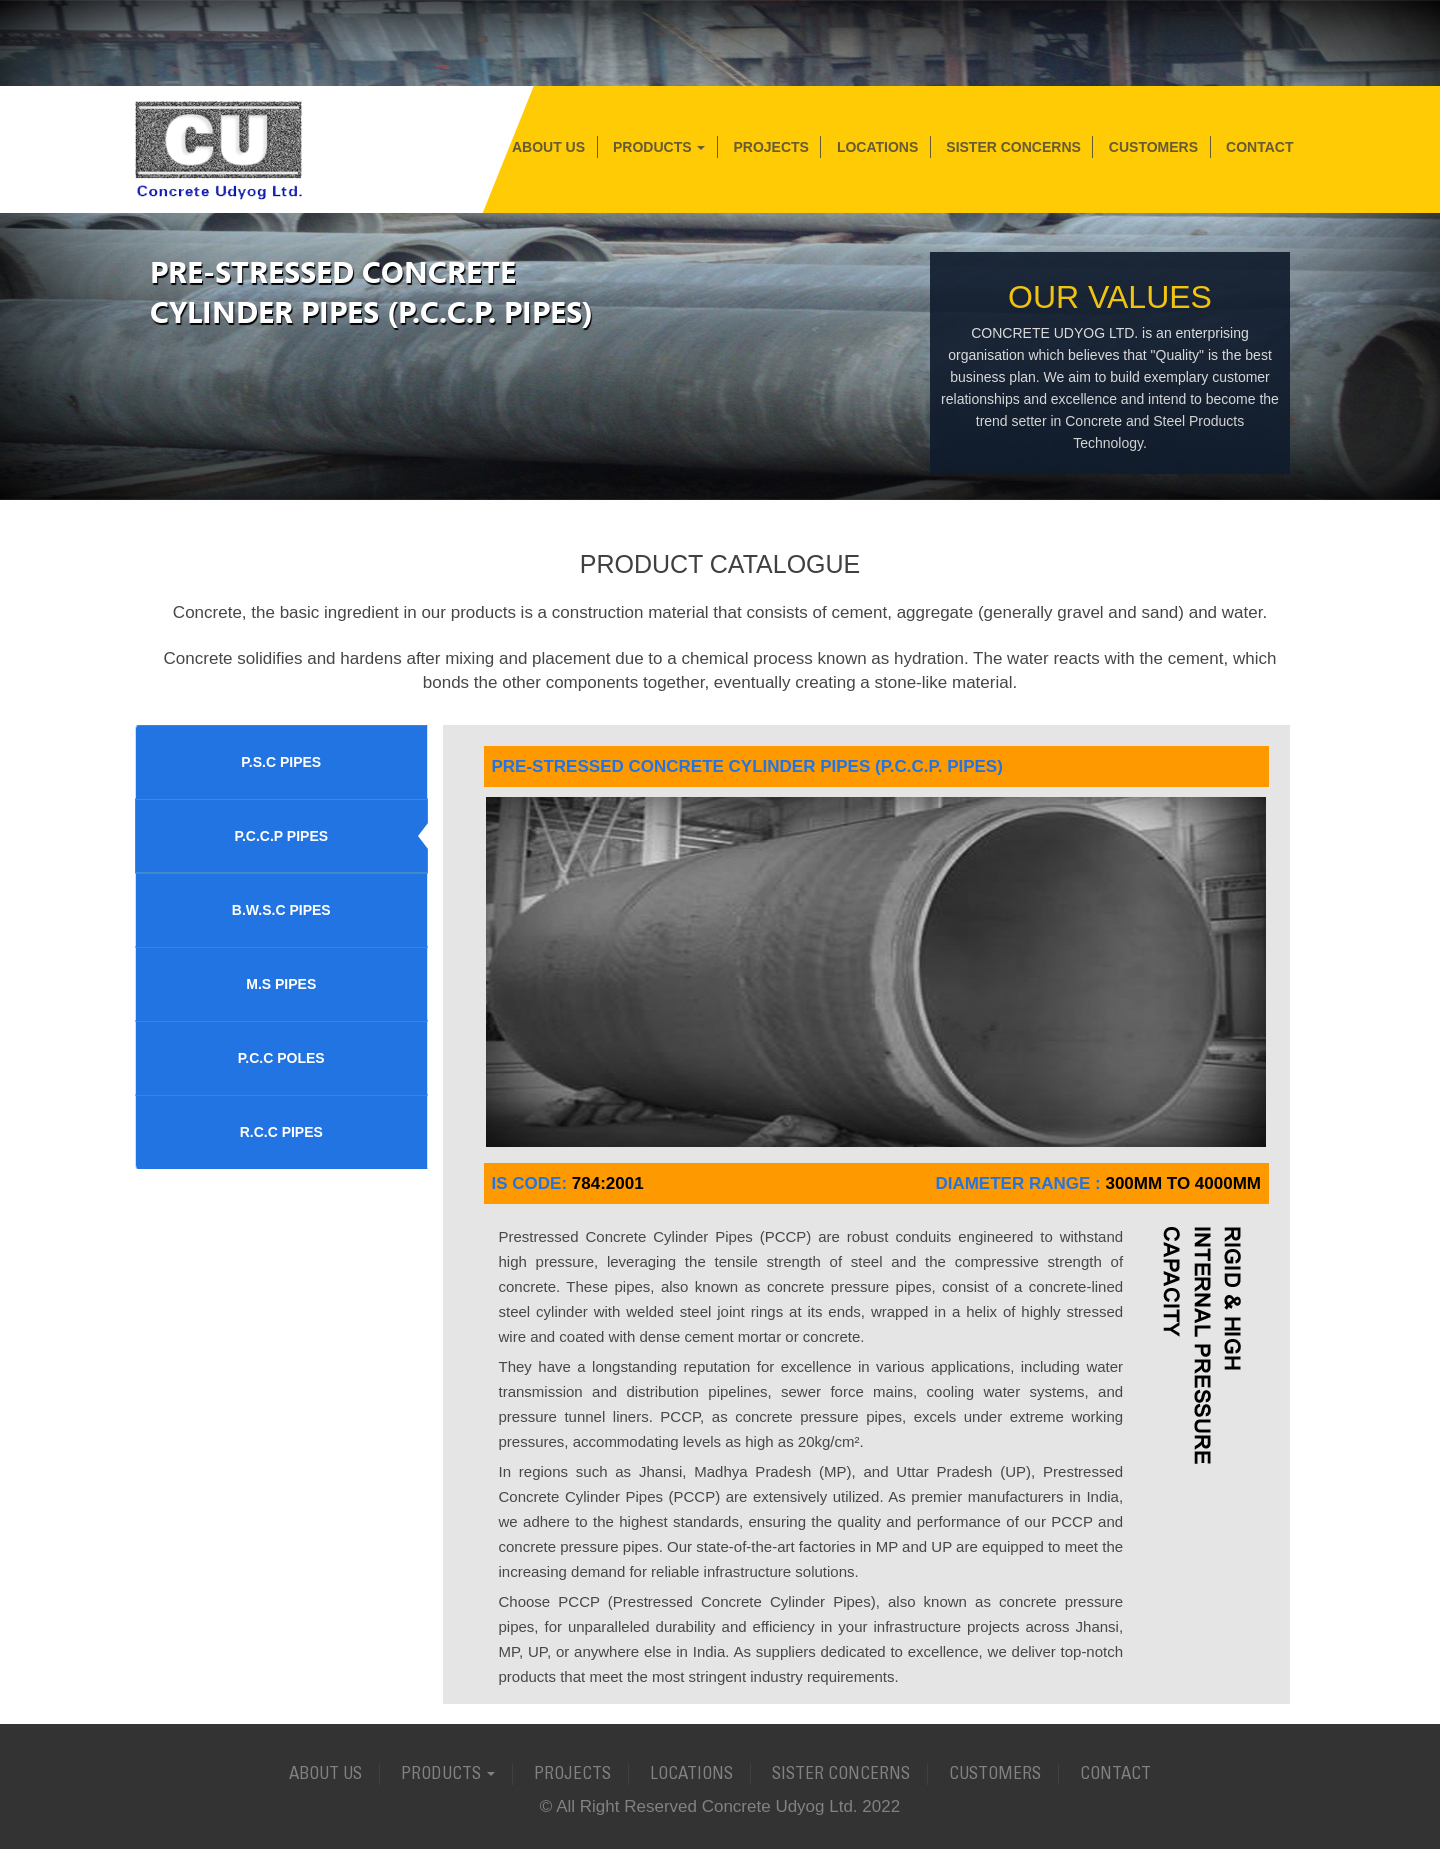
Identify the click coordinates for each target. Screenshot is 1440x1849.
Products (659, 147)
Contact (1259, 147)
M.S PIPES (281, 984)
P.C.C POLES (281, 1058)
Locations (877, 147)
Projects (770, 147)
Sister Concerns (1013, 147)
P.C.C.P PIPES (281, 836)
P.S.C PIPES (281, 762)
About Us (548, 147)
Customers (1153, 147)
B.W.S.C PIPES (281, 910)
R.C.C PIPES (281, 1132)
